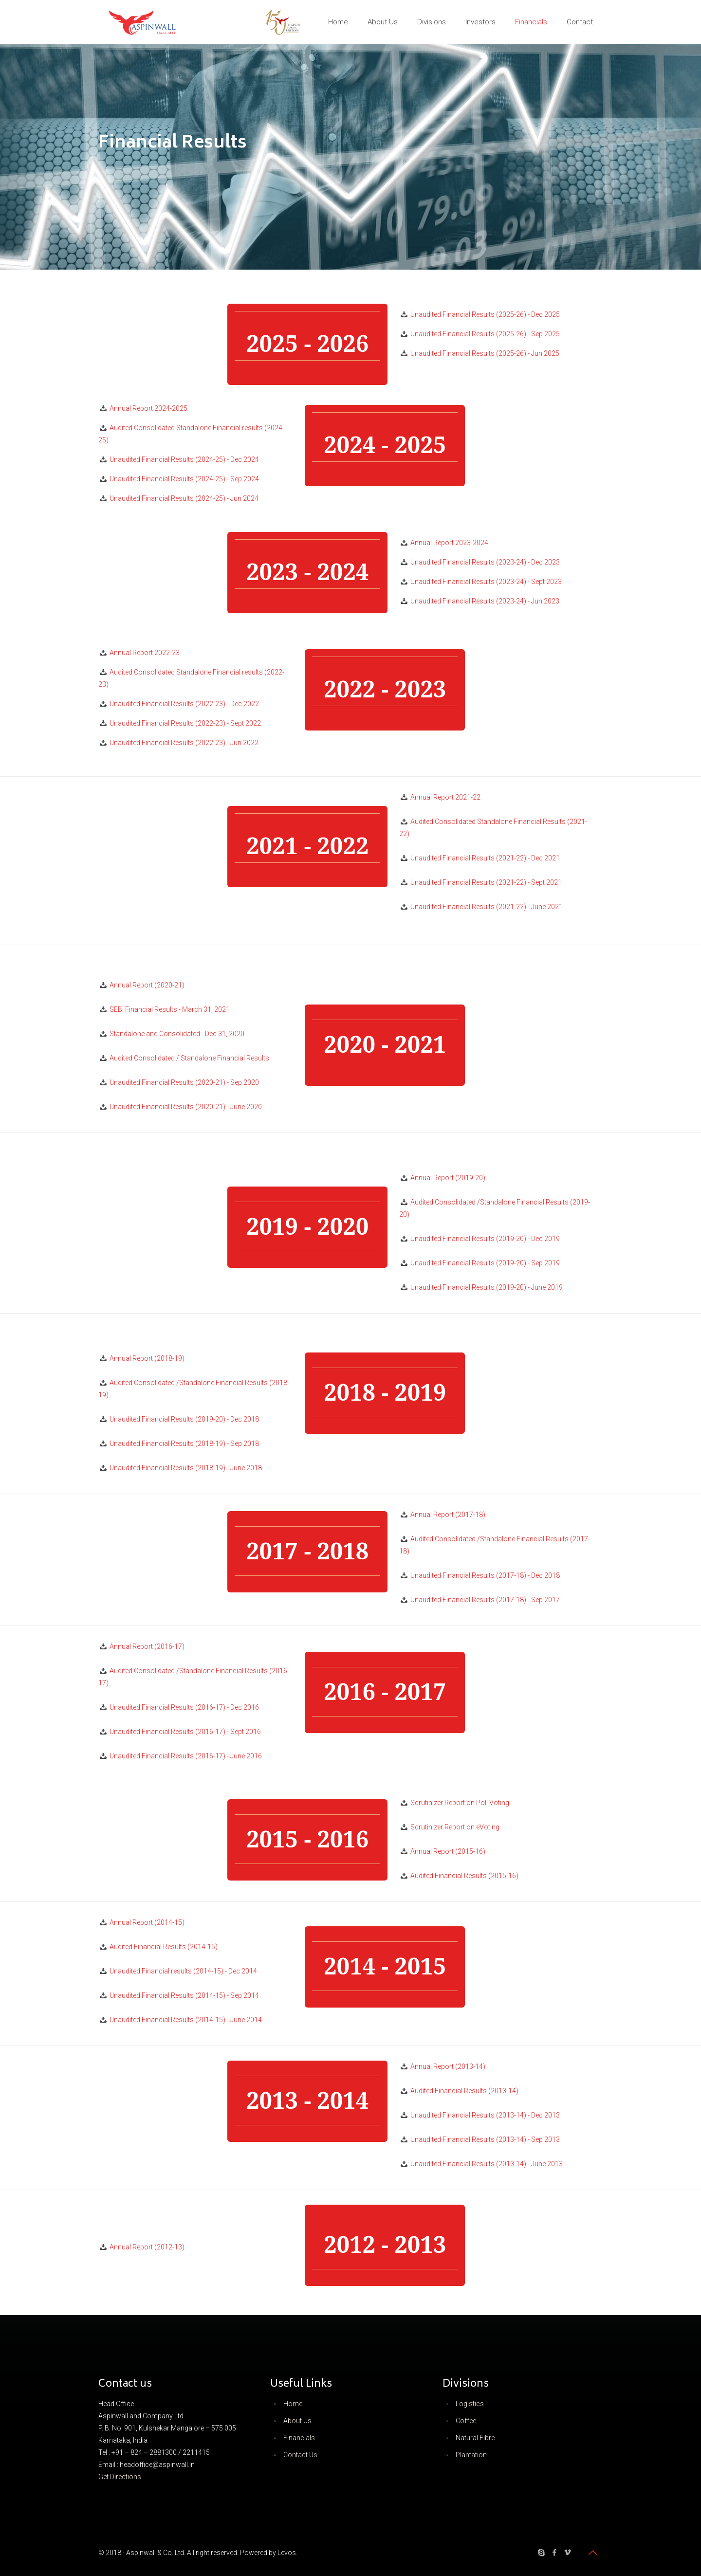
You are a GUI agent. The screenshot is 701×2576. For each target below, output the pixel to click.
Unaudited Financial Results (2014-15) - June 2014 (186, 2020)
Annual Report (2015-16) (447, 1851)
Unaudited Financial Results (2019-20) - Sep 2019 (485, 1263)
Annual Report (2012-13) (147, 2247)
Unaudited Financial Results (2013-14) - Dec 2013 (485, 2115)
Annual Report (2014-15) (147, 1922)
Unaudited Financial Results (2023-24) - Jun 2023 (484, 601)
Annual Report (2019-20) (447, 1178)
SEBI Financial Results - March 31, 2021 (170, 1009)
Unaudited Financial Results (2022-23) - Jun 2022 (184, 743)
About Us (297, 2421)
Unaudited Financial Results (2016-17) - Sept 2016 (185, 1732)
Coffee (466, 2421)
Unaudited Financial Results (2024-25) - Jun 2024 (184, 498)
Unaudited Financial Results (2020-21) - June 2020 (186, 1107)
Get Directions (119, 2477)
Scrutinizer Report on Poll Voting (459, 1803)
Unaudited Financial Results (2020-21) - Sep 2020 (184, 1082)
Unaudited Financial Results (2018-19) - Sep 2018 (184, 1443)
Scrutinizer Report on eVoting (454, 1827)
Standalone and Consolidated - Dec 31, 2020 (177, 1034)
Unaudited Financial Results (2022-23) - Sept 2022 (185, 723)
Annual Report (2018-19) (147, 1358)
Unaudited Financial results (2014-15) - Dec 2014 (183, 1971)
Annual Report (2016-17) (147, 1646)
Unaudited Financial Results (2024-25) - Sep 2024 (184, 479)
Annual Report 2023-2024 (449, 543)
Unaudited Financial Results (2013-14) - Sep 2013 (485, 2139)
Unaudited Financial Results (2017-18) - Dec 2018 (485, 1575)
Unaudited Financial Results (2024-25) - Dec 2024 (184, 459)
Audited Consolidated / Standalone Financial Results (189, 1058)
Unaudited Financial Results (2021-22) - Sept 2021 (486, 882)
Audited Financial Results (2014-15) (164, 1947)
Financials (299, 2438)
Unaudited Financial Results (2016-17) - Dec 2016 (184, 1707)
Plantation (471, 2455)
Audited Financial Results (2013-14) (464, 2091)
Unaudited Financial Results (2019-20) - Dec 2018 (184, 1419)
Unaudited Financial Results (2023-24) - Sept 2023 (486, 581)
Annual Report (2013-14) (447, 2066)
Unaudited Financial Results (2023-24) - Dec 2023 (485, 562)
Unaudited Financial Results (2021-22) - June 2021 (486, 907)
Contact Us (300, 2455)
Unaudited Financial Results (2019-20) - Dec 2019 (485, 1238)
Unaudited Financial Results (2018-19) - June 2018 (186, 1468)
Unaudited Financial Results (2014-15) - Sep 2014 (184, 1995)
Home (292, 2404)
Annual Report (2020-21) (147, 985)
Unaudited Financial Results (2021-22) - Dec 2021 (485, 858)
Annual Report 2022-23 (145, 653)
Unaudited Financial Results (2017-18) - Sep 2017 (485, 1600)
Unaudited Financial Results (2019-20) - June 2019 (486, 1287)
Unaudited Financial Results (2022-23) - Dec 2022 (184, 704)
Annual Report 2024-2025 (148, 408)
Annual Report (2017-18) (447, 1514)
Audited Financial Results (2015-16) (464, 1876)
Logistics (470, 2404)
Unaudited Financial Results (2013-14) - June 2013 (486, 2164)
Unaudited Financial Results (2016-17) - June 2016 (186, 1756)
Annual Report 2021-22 (445, 797)
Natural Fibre (475, 2438)
